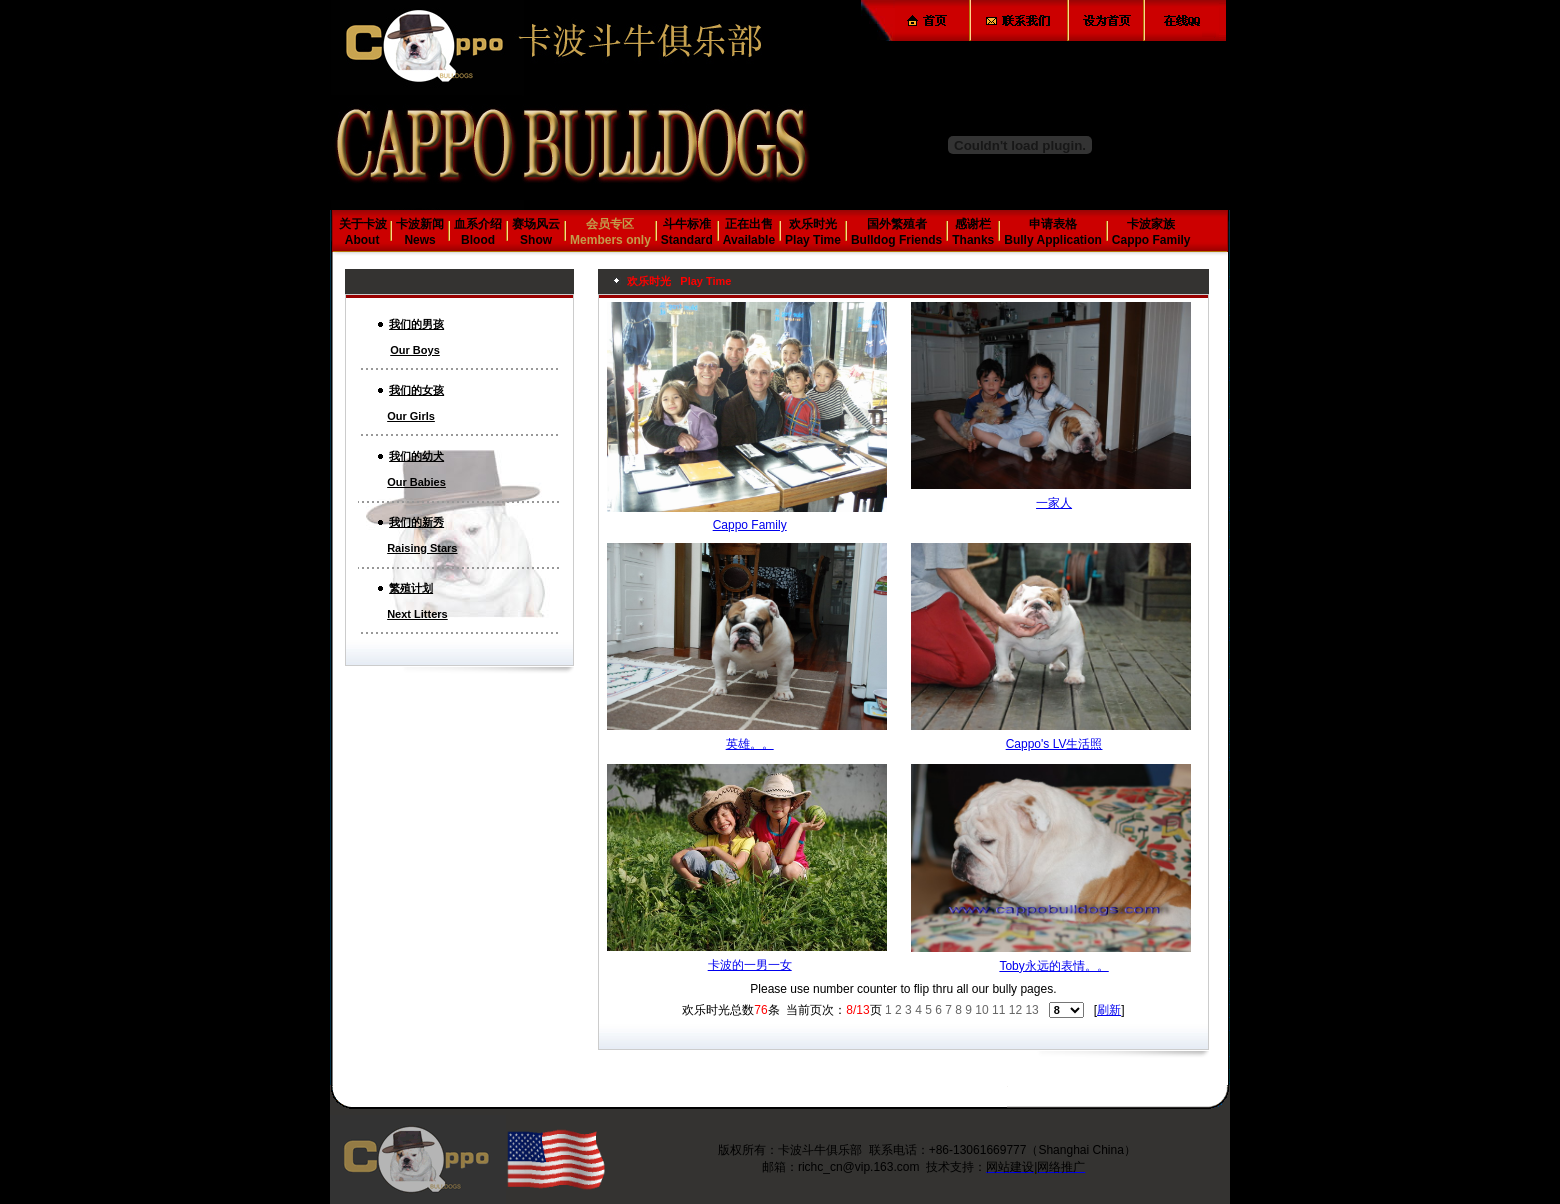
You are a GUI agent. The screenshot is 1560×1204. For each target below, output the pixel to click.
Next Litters (417, 614)
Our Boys (415, 350)
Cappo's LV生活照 (1054, 744)
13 (1031, 1010)
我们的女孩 (416, 390)
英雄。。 (750, 744)
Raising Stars (422, 548)
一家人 (1054, 503)
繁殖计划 (411, 588)
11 (998, 1010)
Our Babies (416, 482)
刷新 (1109, 1010)
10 (981, 1010)
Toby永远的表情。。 (1053, 966)
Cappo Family (750, 525)
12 (1015, 1010)
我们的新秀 (416, 522)
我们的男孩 (416, 324)
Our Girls (411, 416)
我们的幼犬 (416, 456)
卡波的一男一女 (750, 965)
